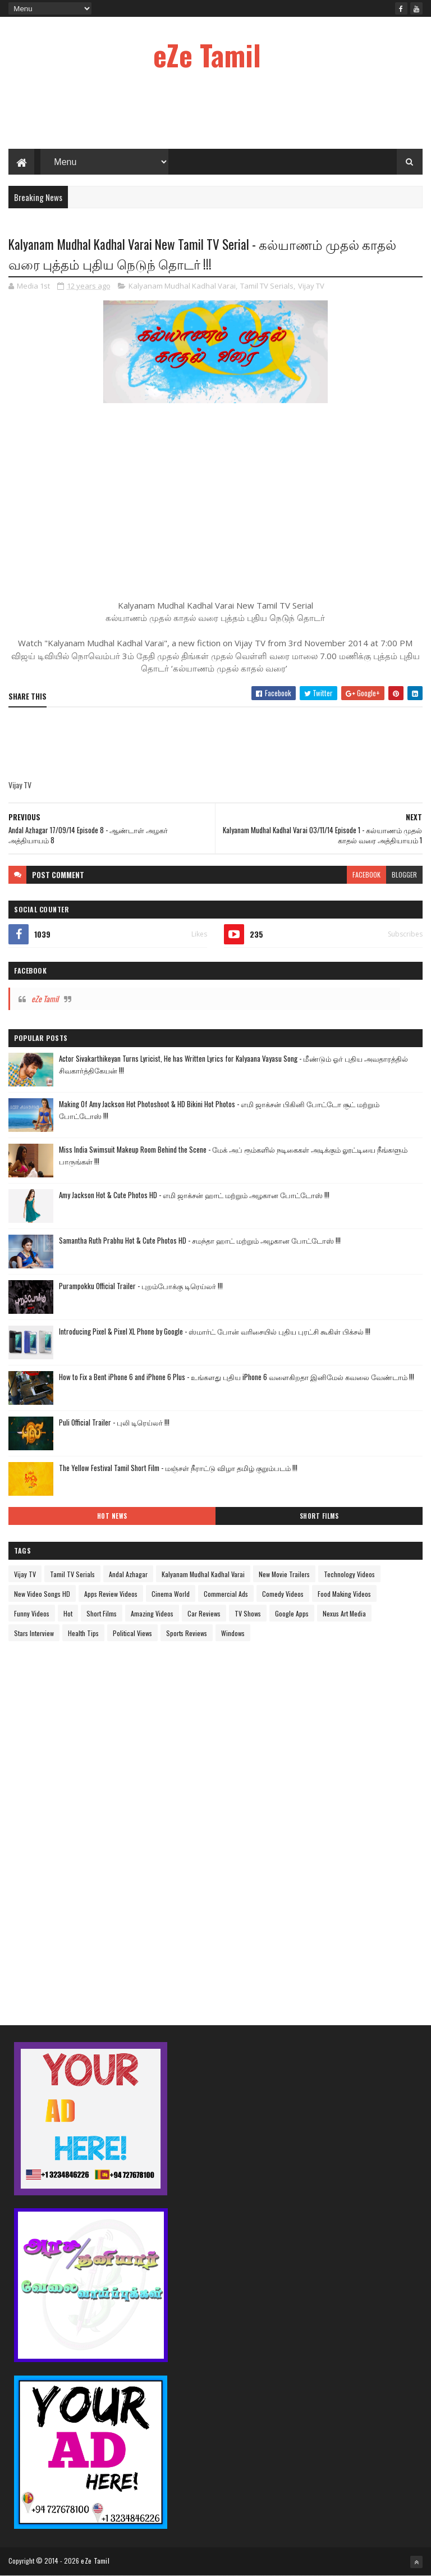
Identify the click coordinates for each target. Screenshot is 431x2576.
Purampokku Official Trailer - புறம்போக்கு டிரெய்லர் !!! (141, 1285)
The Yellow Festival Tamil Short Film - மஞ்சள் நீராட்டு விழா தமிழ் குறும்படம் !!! (178, 1467)
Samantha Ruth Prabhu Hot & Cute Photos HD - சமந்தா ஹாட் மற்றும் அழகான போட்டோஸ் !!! (200, 1240)
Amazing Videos (152, 1613)
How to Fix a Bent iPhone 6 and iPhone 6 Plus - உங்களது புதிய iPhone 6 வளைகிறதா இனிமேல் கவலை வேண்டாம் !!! (236, 1376)
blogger (404, 874)
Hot (67, 1613)
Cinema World (171, 1593)
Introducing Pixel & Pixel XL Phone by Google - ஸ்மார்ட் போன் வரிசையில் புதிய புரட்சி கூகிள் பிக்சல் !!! (214, 1331)
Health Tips (83, 1633)
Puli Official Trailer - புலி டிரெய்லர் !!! (114, 1422)
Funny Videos (31, 1613)
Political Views (132, 1633)
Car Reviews (204, 1613)
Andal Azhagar (128, 1574)
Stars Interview (34, 1633)
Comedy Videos (283, 1593)
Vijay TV (311, 286)
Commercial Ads (226, 1593)
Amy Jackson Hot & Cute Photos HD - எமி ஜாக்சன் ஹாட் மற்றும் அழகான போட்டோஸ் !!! (194, 1194)
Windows (233, 1633)
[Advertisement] (215, 112)
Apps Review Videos (110, 1593)
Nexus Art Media (344, 1613)
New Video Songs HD (42, 1593)
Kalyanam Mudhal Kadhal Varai (182, 286)
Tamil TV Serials (267, 286)
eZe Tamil (207, 54)
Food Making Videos (344, 1593)
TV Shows (248, 1613)
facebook (366, 874)
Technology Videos (349, 1574)
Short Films (319, 1515)
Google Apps (292, 1613)
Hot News (112, 1515)
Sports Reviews (186, 1633)
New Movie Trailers (284, 1574)
